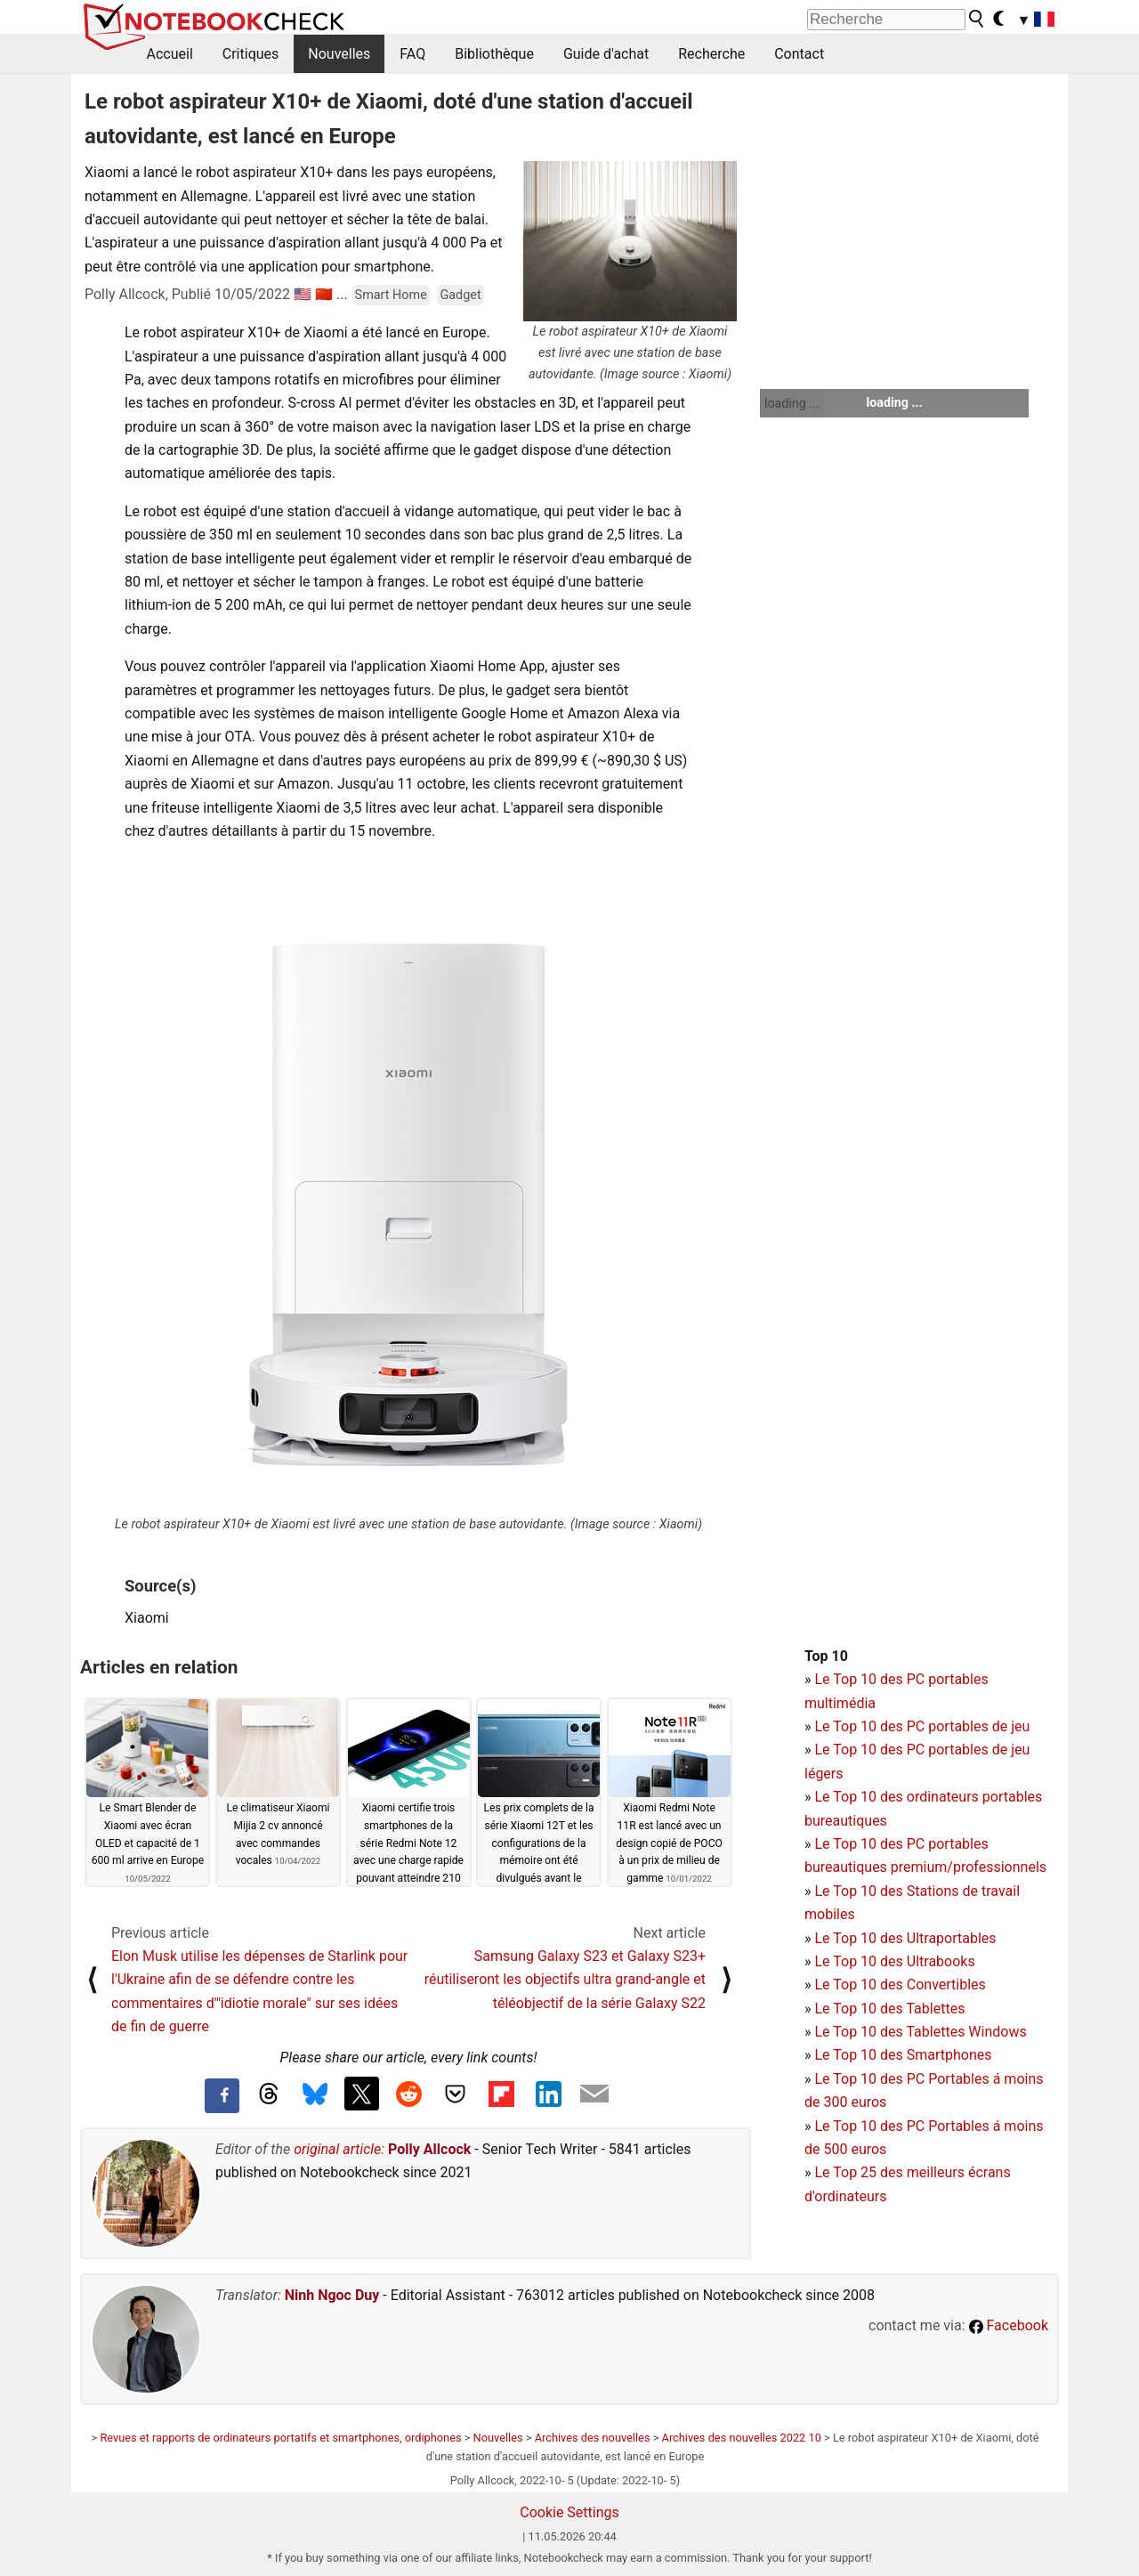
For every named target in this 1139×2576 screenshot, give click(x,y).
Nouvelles (339, 53)
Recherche (711, 53)
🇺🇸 (302, 294)
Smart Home (391, 295)
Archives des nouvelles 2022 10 (741, 2437)
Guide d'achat (606, 53)
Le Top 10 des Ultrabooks (894, 1961)
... (342, 294)
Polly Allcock (429, 2149)
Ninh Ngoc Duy (332, 2295)
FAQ (412, 53)
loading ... (791, 403)
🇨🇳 (324, 294)
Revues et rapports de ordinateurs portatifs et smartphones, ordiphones (280, 2437)
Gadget (460, 295)
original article (337, 2149)
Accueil (170, 53)
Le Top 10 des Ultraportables (905, 1938)
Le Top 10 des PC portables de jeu (922, 1726)
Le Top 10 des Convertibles (899, 1984)
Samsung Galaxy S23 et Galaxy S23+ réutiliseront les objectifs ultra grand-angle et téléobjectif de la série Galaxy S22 (565, 1980)
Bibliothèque (494, 53)
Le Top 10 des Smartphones (902, 2054)
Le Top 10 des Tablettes (889, 2008)
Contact (799, 53)
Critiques (250, 53)
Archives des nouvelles (592, 2437)
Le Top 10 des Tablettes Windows (920, 2031)
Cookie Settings (569, 2512)
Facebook (1008, 2325)
